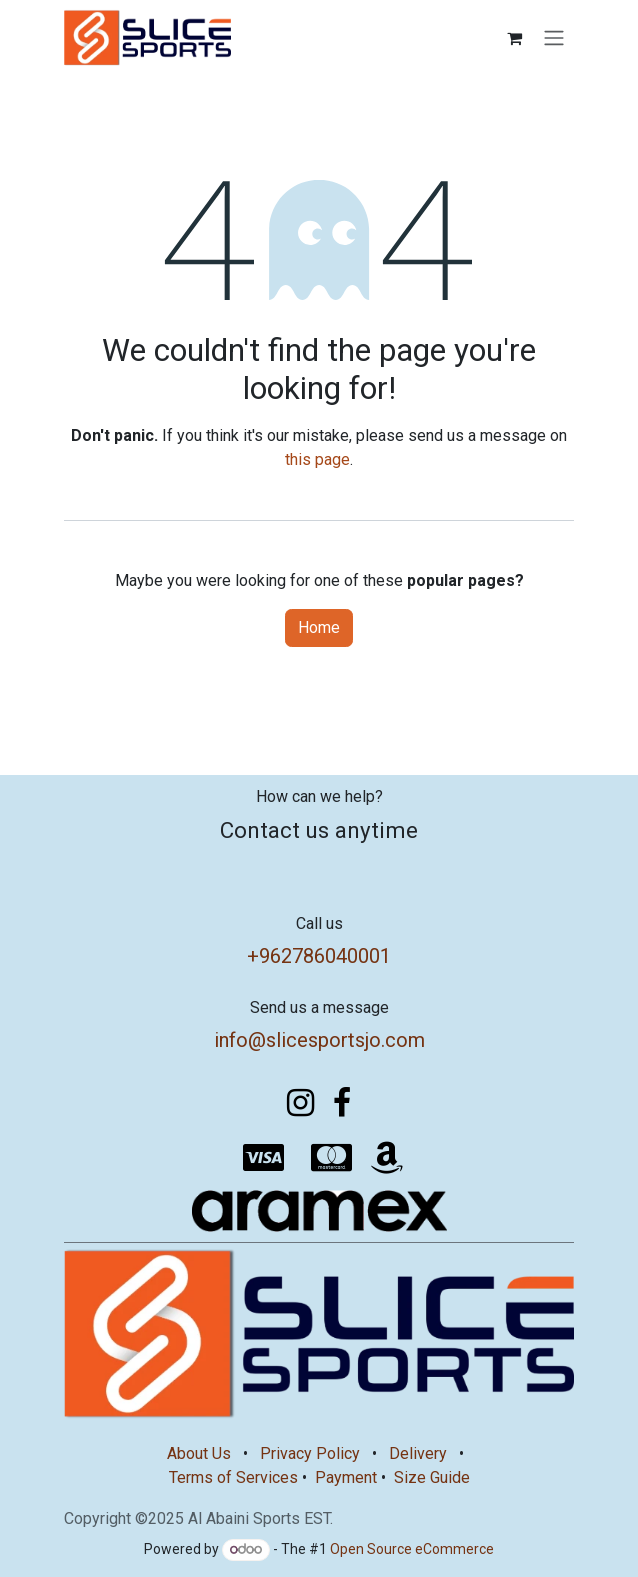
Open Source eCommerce (412, 1549)
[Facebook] (342, 1103)
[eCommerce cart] (514, 38)
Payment (346, 1477)
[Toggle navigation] (554, 38)
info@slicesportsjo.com (319, 1040)
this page (317, 459)
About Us (199, 1453)
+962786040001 (319, 956)
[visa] (264, 1158)
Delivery (418, 1453)
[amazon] (387, 1158)
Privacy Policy (310, 1453)
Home (319, 627)
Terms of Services (233, 1477)
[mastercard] (332, 1158)
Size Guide (432, 1477)
